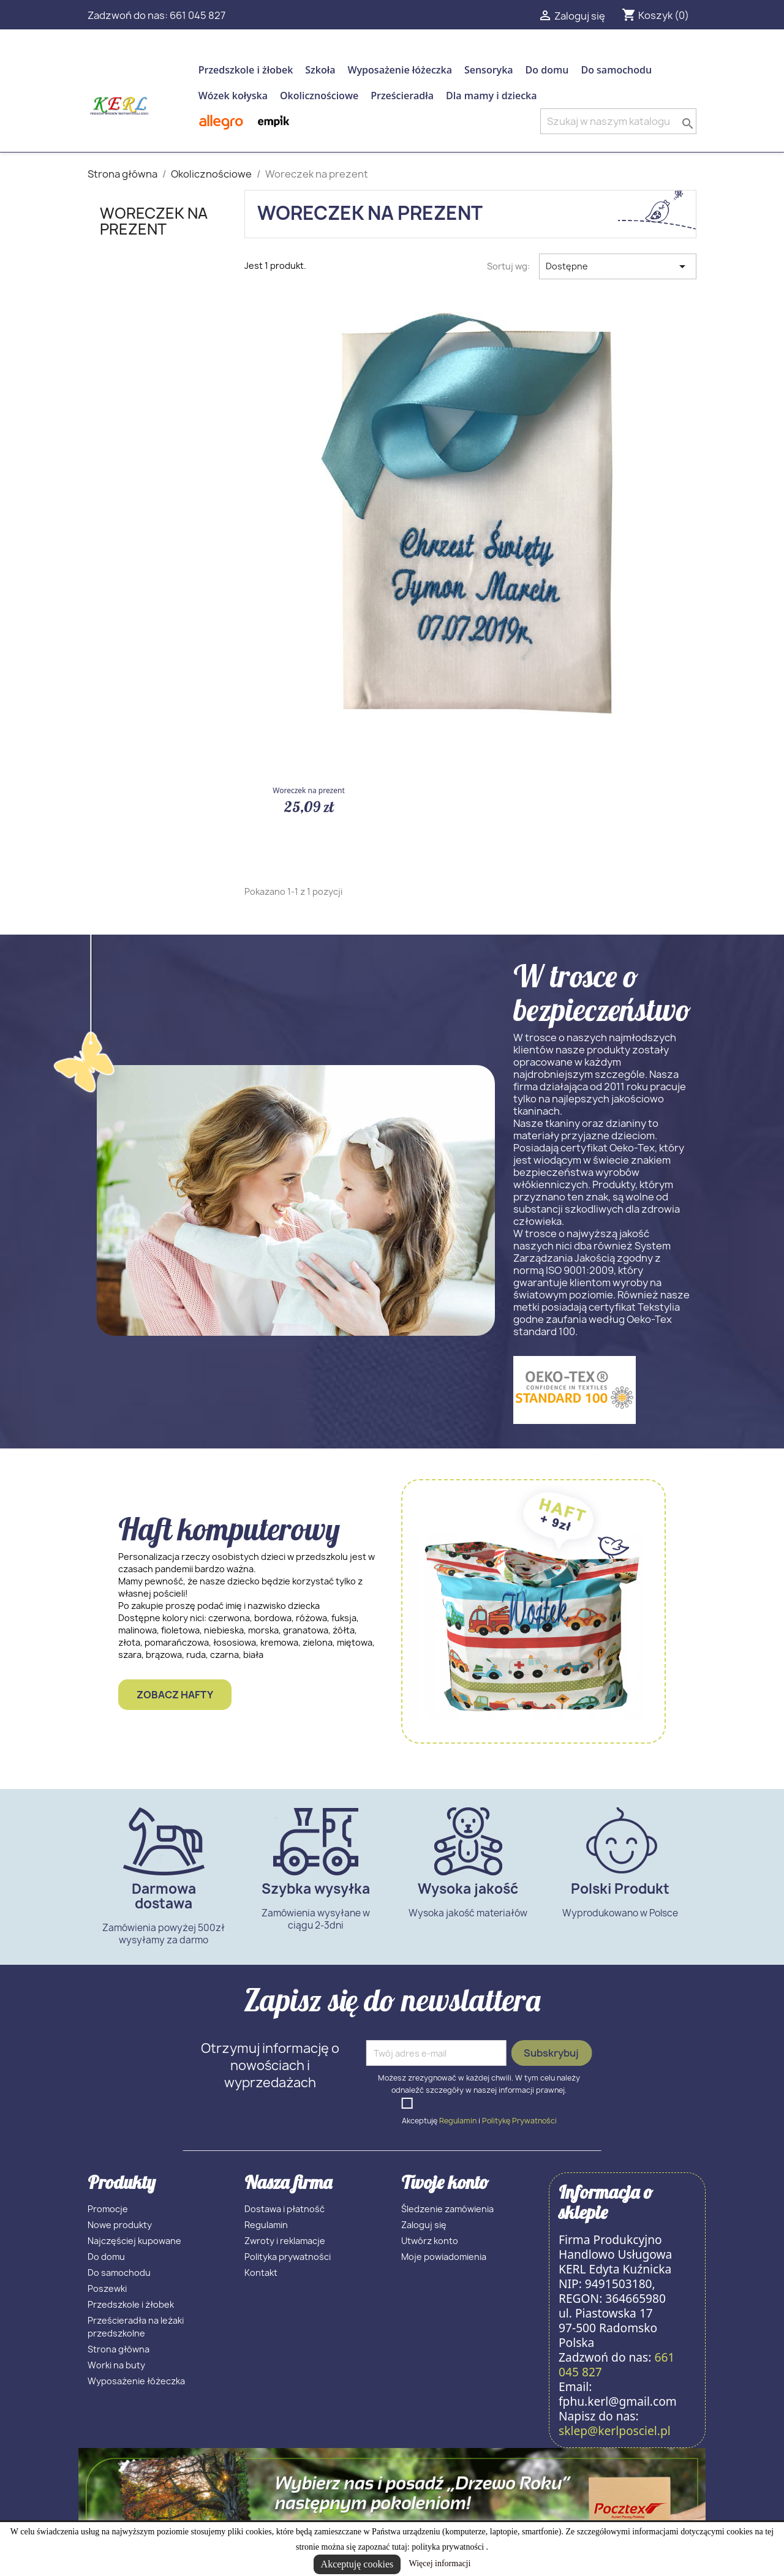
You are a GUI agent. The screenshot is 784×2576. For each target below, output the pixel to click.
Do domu (547, 70)
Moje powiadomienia (443, 2256)
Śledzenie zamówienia (447, 2209)
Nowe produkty (120, 2225)
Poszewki (107, 2288)
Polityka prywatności (287, 2256)
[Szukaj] (618, 121)
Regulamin (458, 2120)
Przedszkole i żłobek (245, 70)
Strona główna (118, 2349)
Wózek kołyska (233, 95)
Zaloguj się (424, 2225)
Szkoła (320, 70)
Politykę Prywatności (519, 2120)
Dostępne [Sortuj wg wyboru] (618, 266)
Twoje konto (445, 2182)
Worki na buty (116, 2365)
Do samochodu (616, 70)
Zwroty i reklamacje (284, 2240)
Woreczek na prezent (154, 221)
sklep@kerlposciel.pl (615, 2430)
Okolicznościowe (319, 95)
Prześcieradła (402, 95)
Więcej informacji (439, 2563)
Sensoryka (488, 70)
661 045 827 (197, 15)
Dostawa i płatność (284, 2209)
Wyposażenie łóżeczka (399, 70)
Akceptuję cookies (357, 2564)
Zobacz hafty (175, 1694)
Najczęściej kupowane (134, 2240)
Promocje (108, 2209)
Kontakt (260, 2272)
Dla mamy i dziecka (491, 95)
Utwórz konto (429, 2240)
